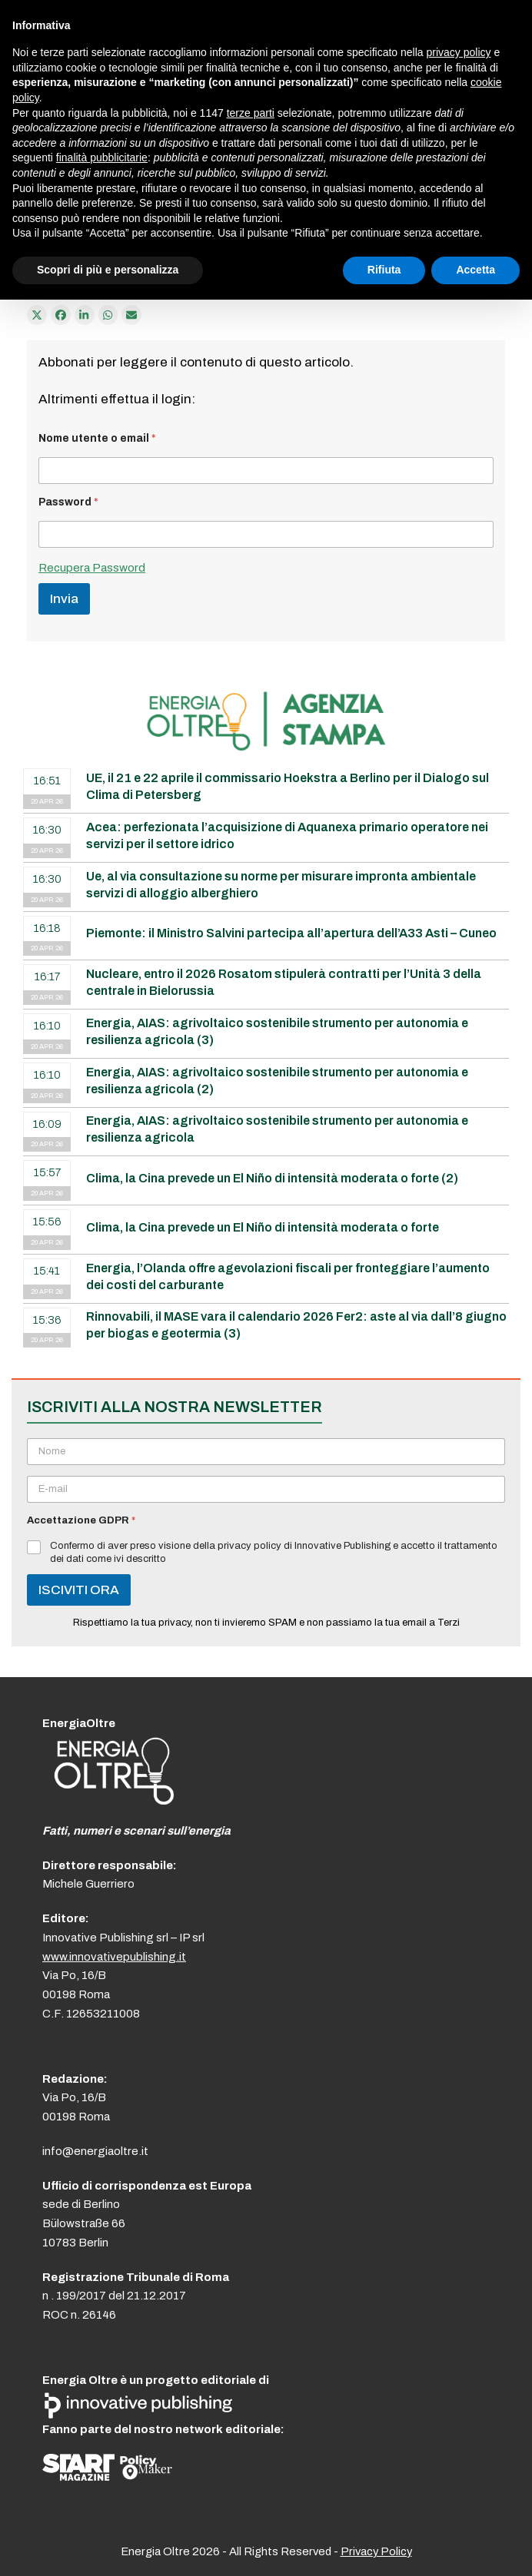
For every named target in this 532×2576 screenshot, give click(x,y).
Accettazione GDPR (81, 1520)
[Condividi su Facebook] (61, 315)
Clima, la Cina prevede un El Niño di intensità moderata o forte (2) (272, 1178)
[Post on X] (37, 315)
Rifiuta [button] (384, 270)
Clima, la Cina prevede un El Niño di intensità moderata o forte (262, 1227)
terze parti (250, 113)
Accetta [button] (475, 270)
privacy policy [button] (459, 52)
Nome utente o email (97, 438)
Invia (64, 599)
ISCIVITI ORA (78, 1590)
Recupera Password (91, 568)
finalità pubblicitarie (102, 157)
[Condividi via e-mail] (131, 315)
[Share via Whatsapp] (108, 315)
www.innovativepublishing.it (114, 1957)
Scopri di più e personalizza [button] (107, 270)
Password (68, 502)
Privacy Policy (376, 2551)
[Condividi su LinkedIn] (85, 315)
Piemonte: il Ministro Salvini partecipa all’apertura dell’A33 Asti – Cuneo (291, 933)
